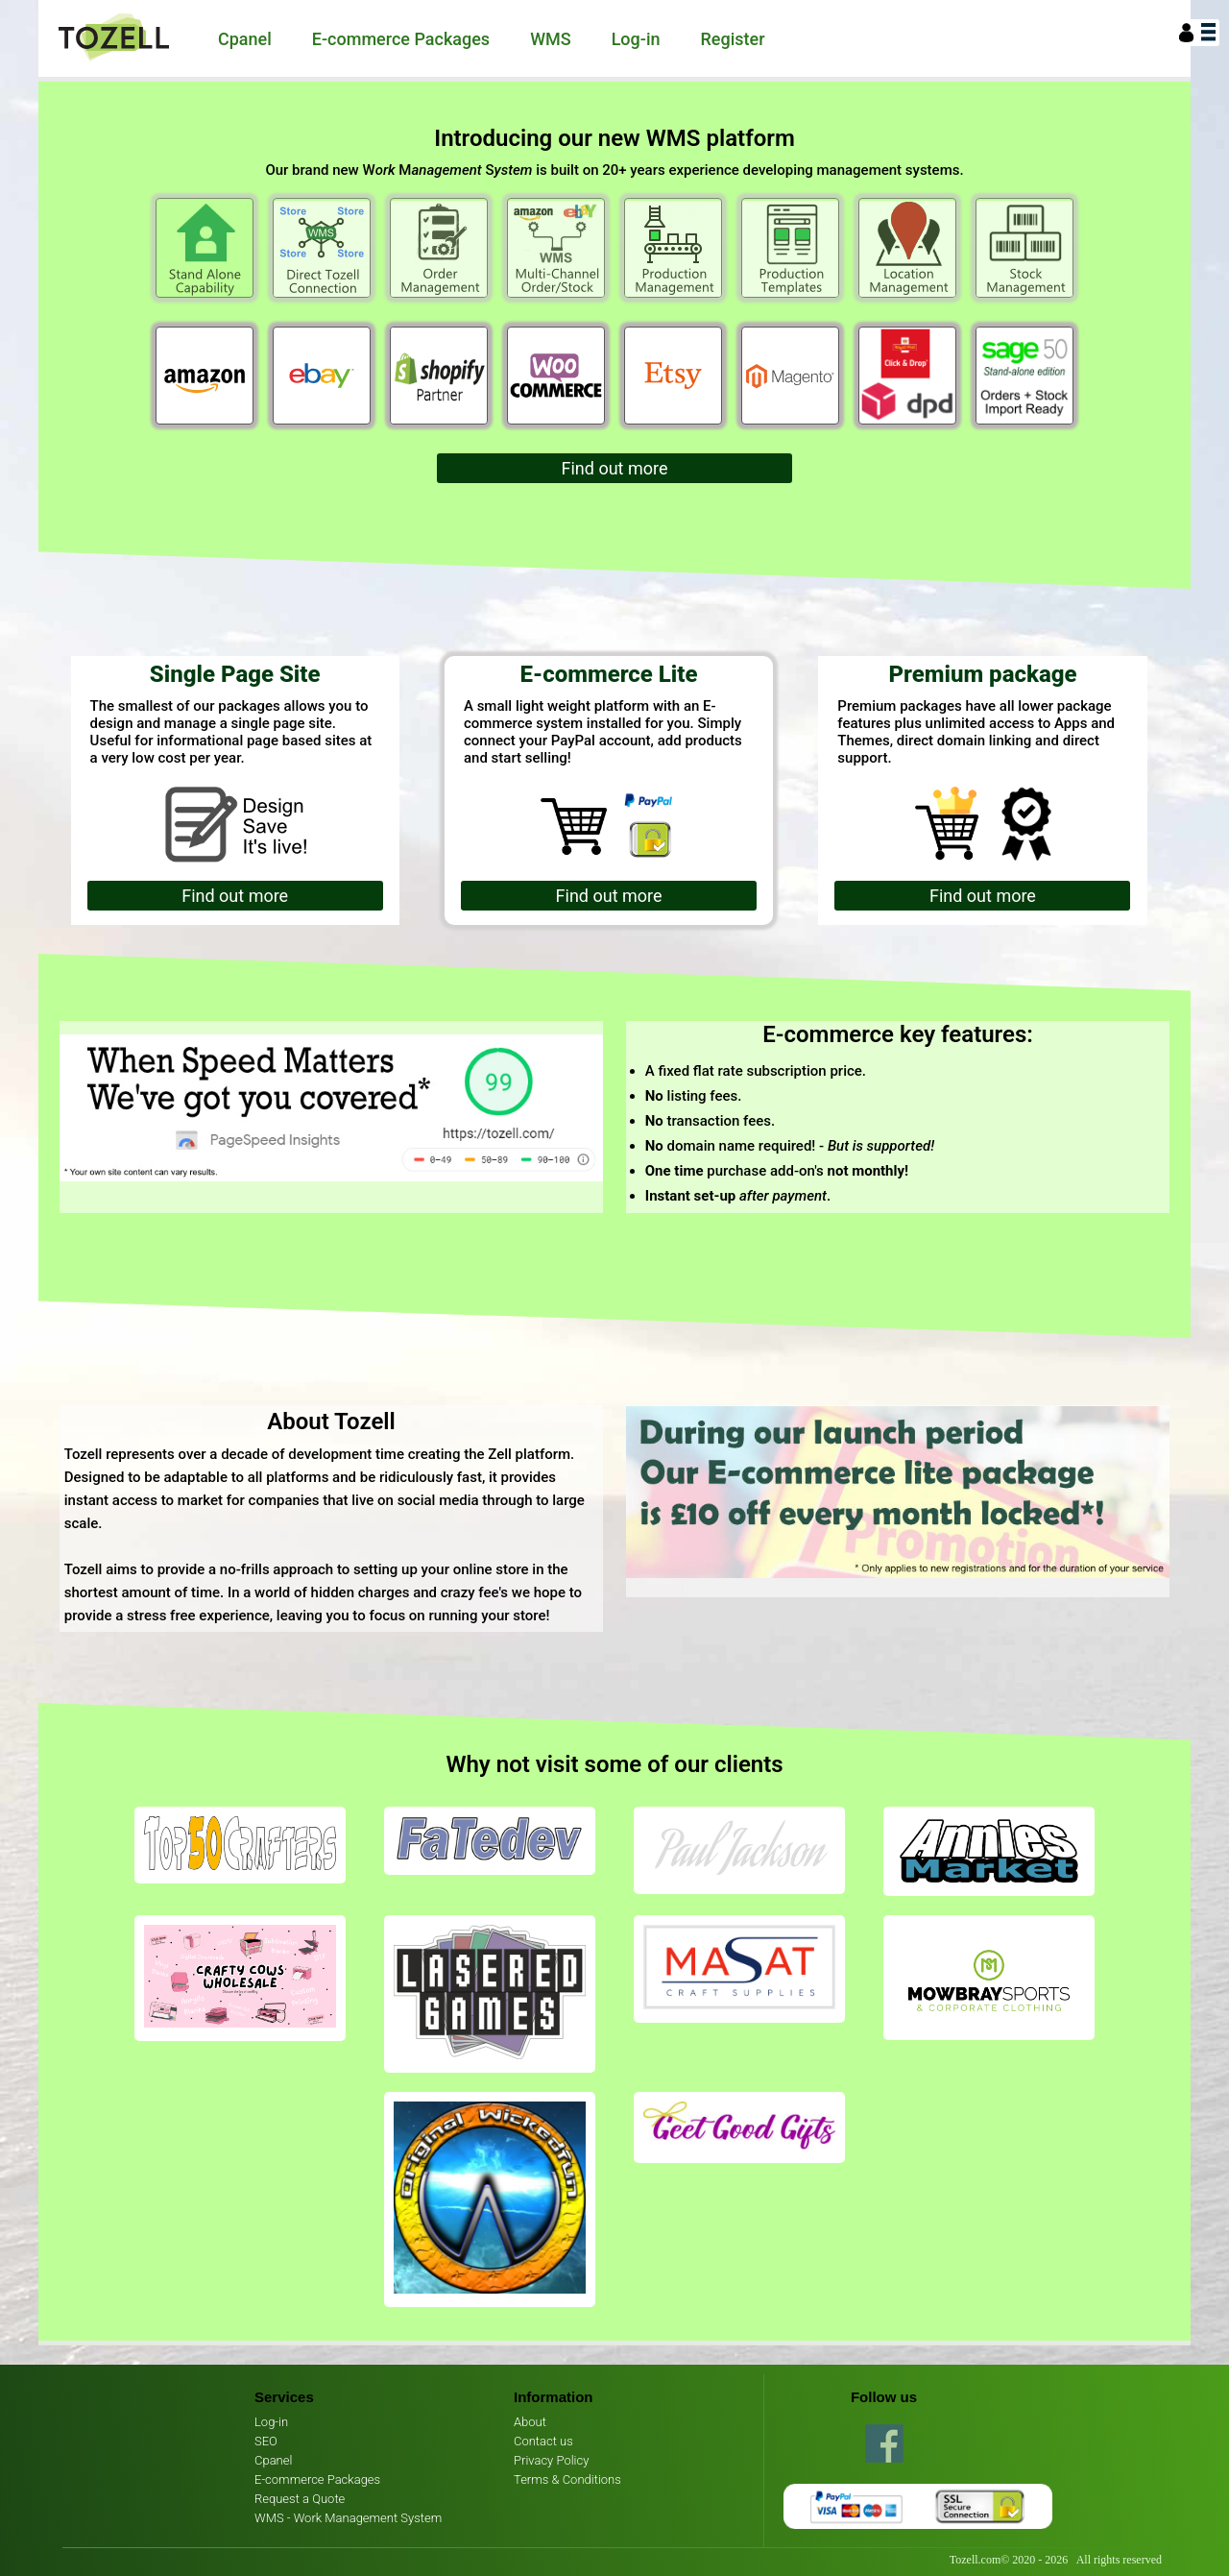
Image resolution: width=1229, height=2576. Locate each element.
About (530, 2422)
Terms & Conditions (567, 2479)
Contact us (543, 2441)
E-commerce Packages (401, 39)
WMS (550, 39)
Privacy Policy (551, 2460)
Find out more (615, 468)
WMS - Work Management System (348, 2518)
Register (733, 39)
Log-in (636, 39)
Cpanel (245, 39)
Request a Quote (299, 2498)
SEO (265, 2441)
